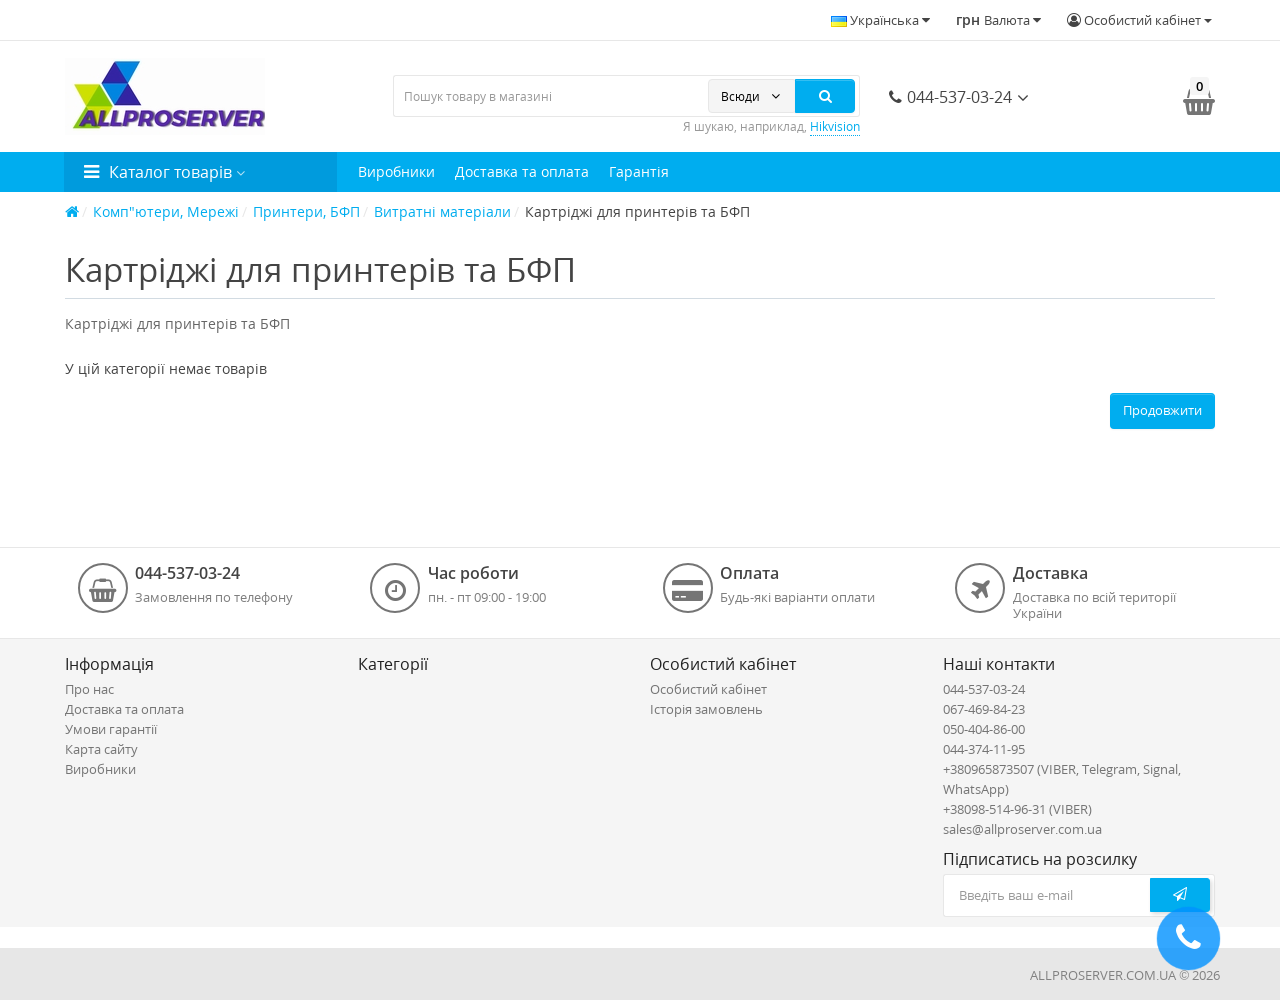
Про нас (89, 689)
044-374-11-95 (984, 749)
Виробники (396, 171)
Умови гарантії (111, 729)
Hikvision (835, 126)
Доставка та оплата (522, 171)
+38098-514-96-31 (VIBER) (1017, 809)
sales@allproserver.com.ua (1022, 829)
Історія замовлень (706, 709)
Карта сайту (101, 749)
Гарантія (639, 171)
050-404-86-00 (984, 729)
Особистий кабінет (708, 689)
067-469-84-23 (984, 709)
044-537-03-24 (950, 97)
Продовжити (1162, 410)
